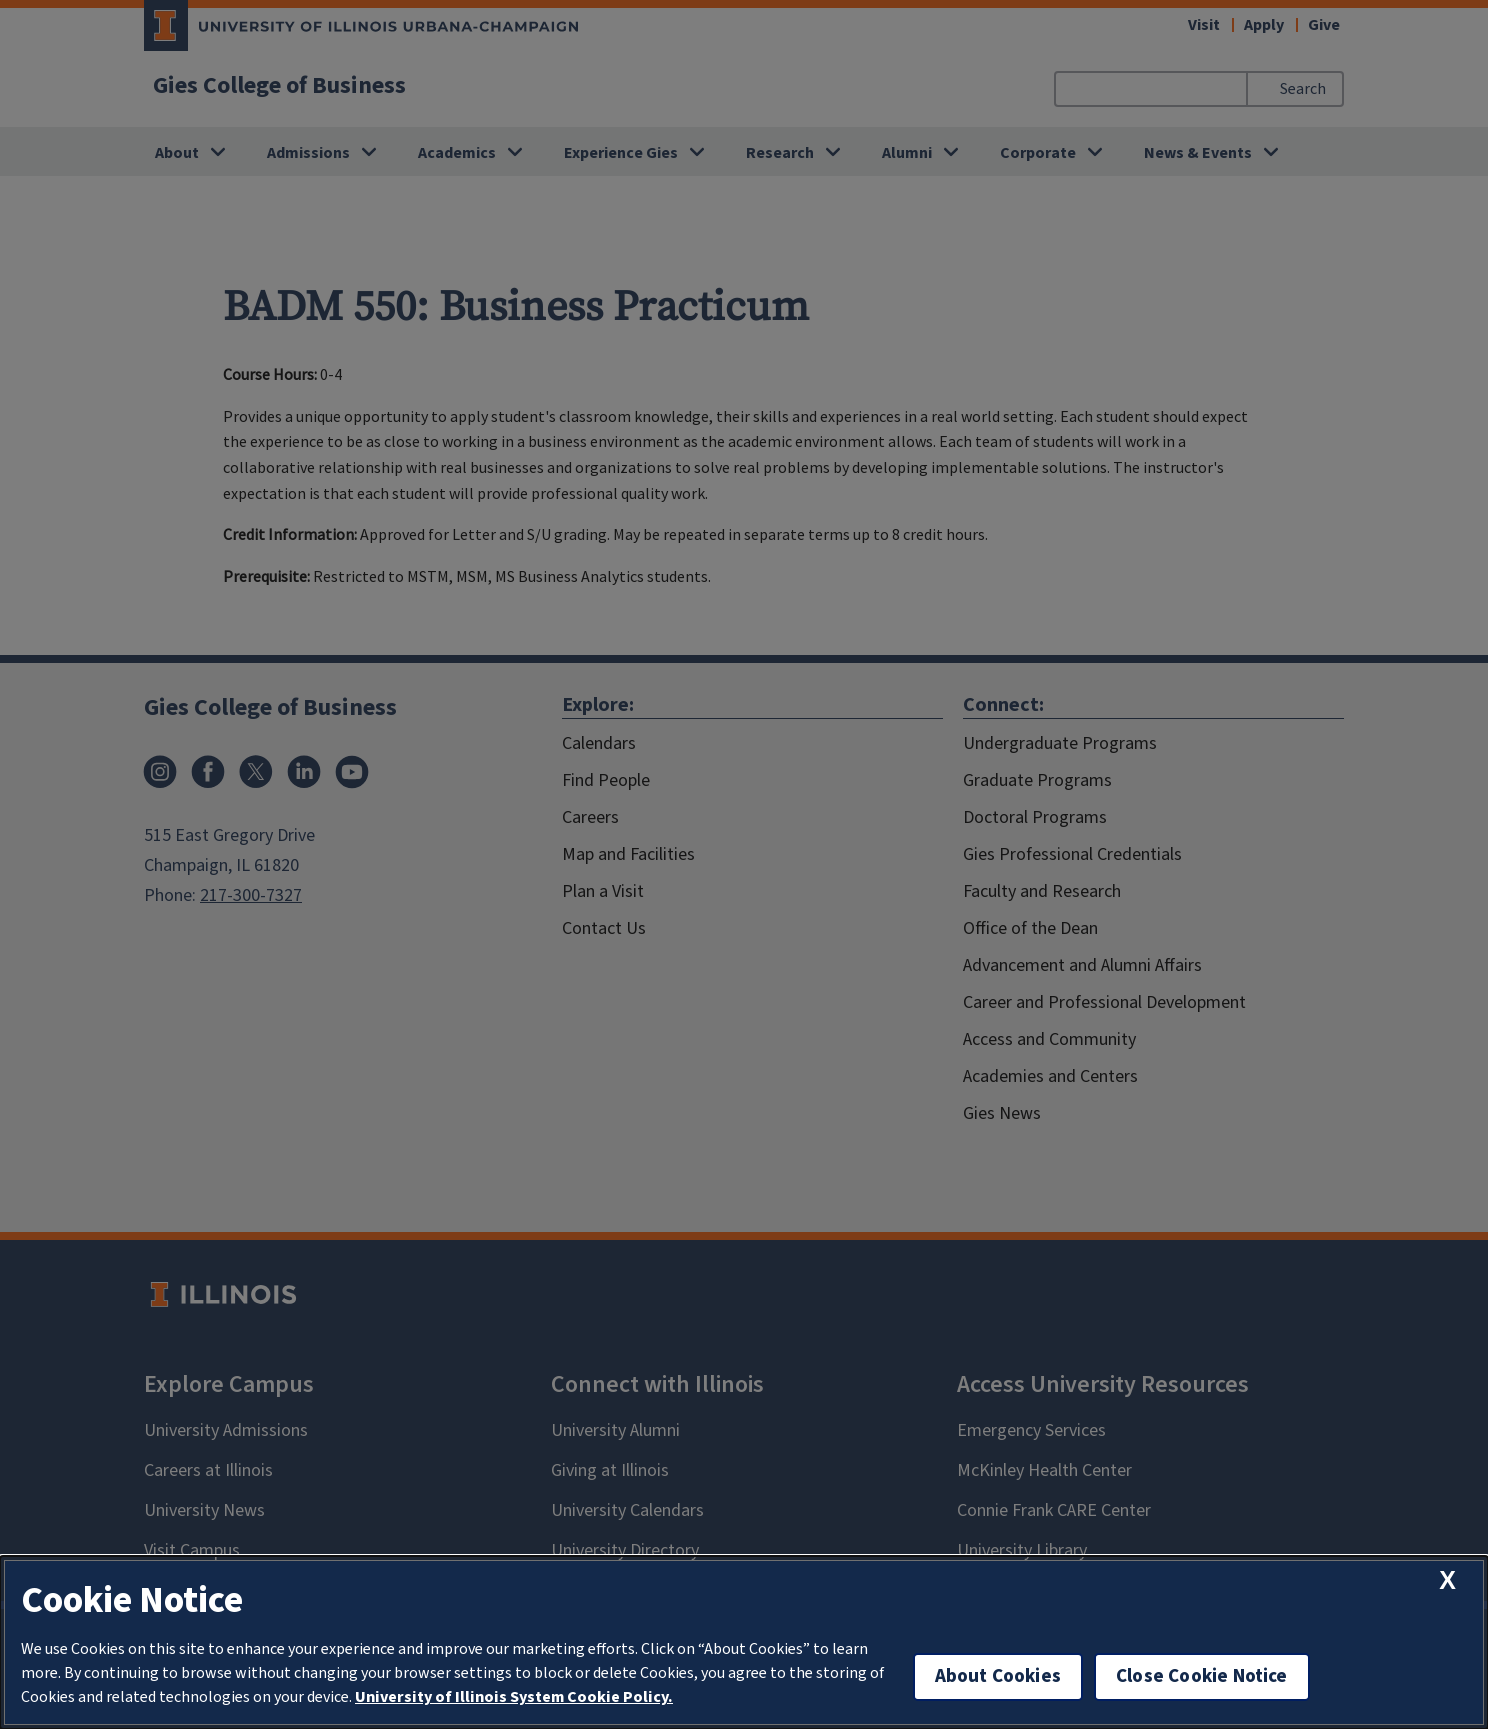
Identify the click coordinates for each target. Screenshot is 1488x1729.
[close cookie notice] (1447, 1580)
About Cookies (998, 1676)
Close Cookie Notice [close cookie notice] (1202, 1676)
